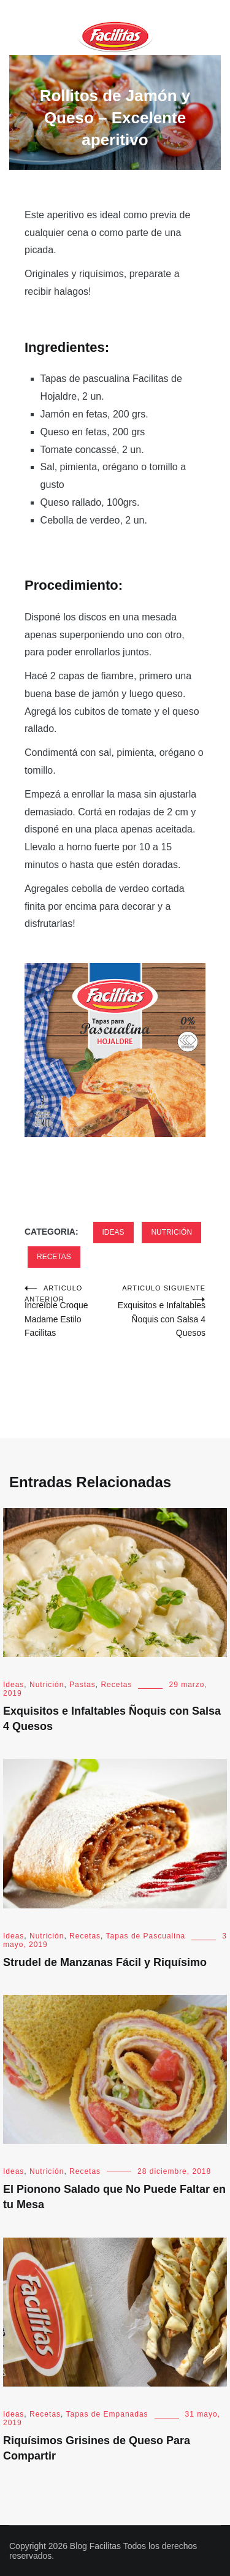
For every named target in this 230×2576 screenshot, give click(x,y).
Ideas (113, 1232)
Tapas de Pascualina (146, 1936)
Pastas (82, 1684)
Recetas (54, 1256)
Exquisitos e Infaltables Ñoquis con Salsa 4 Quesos (160, 1310)
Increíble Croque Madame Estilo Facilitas (70, 1310)
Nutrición (171, 1232)
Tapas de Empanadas (107, 2414)
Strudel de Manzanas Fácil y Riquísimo (105, 1962)
